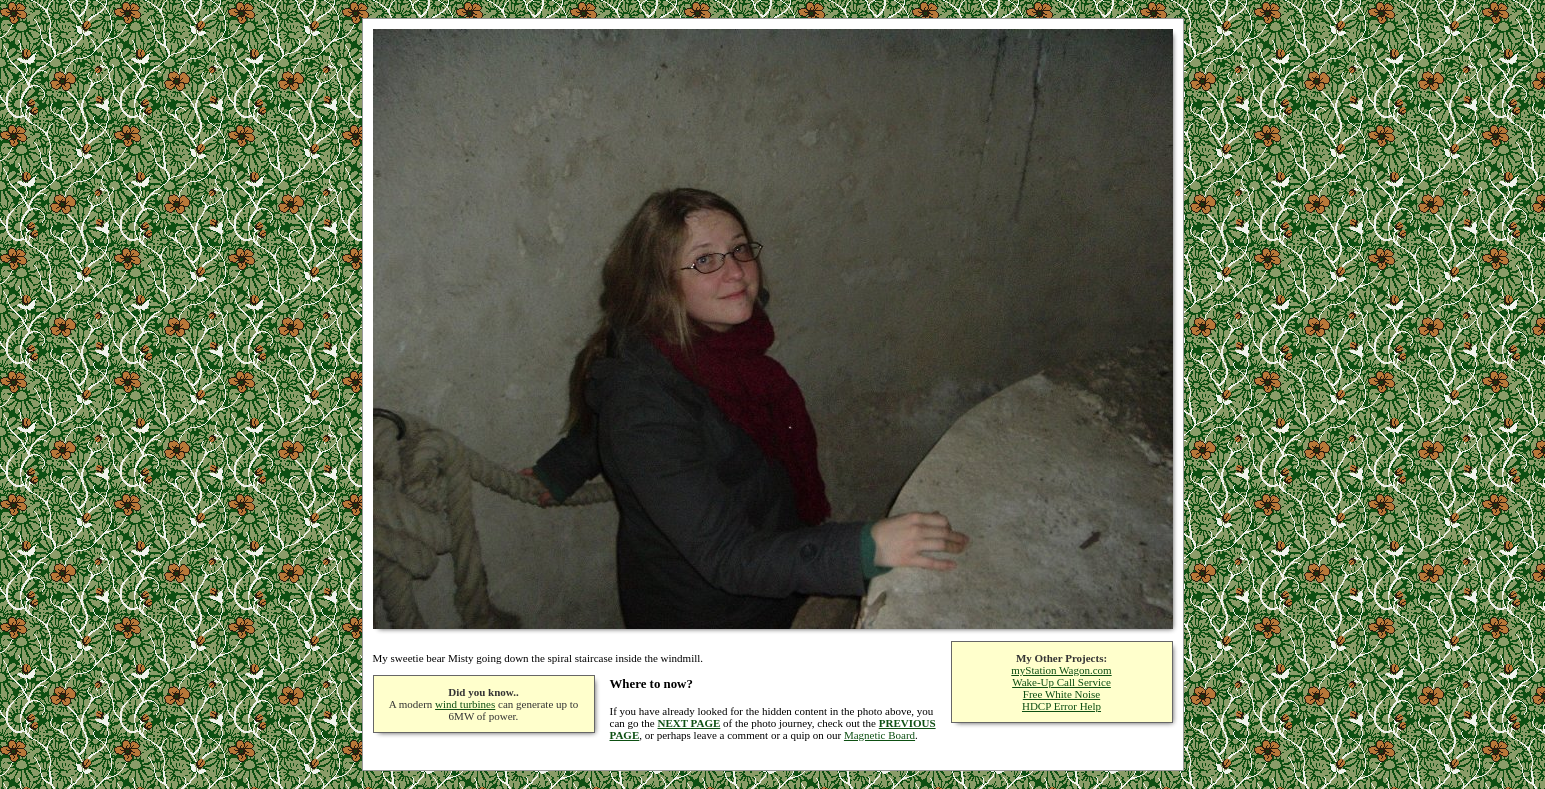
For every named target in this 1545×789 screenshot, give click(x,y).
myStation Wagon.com (1061, 670)
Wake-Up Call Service (1061, 682)
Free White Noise (1061, 694)
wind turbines (465, 704)
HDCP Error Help (1061, 706)
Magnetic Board (879, 735)
